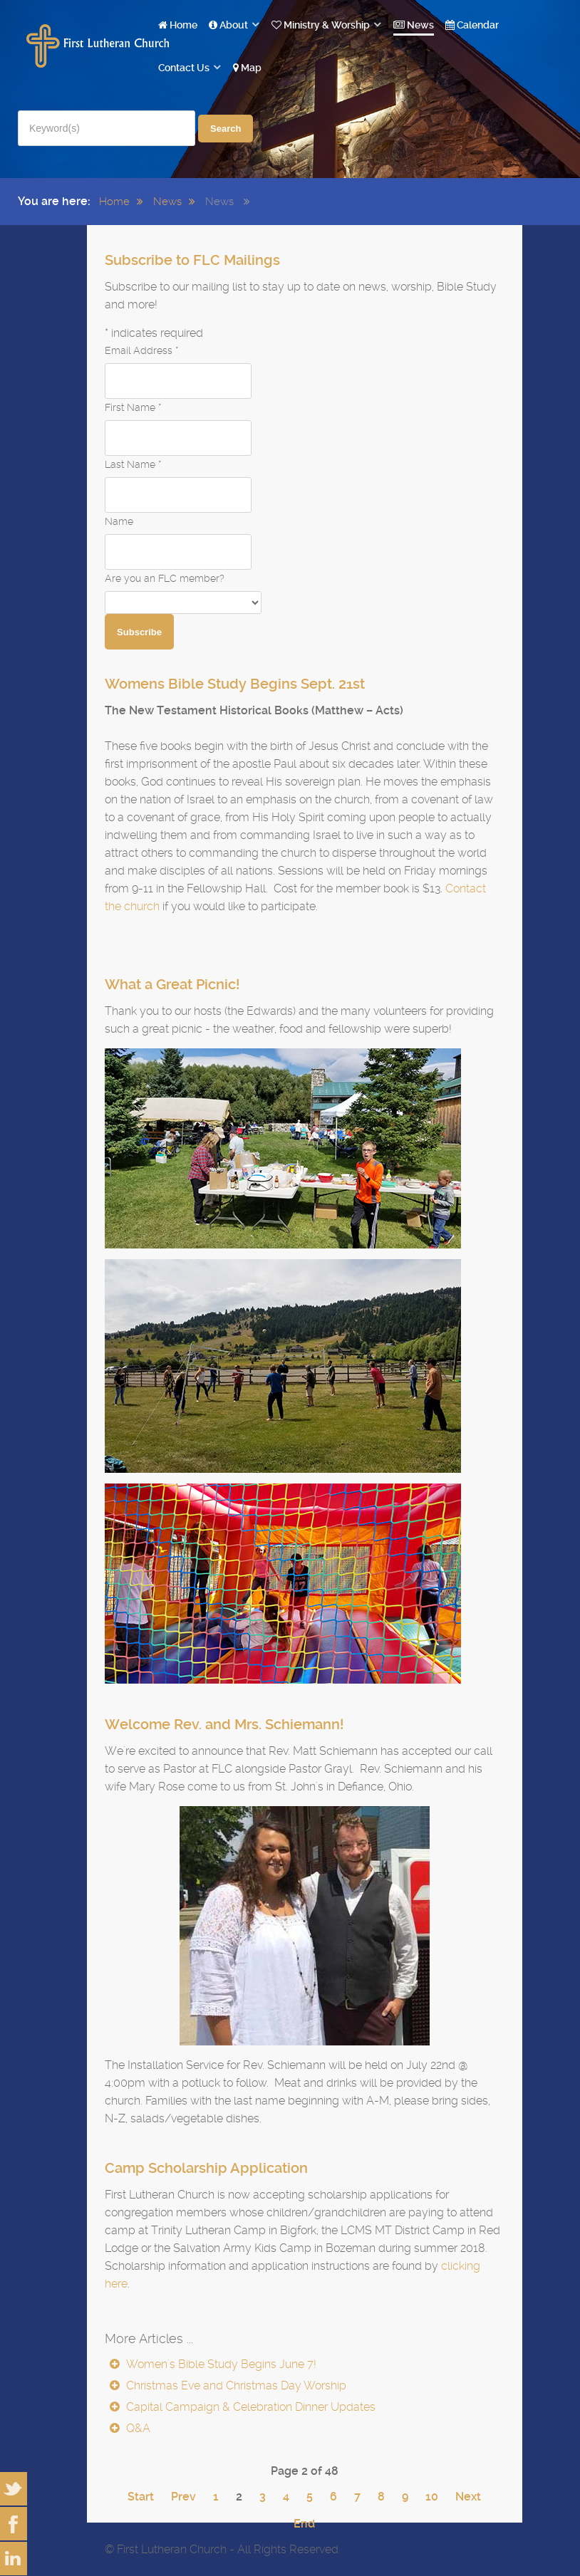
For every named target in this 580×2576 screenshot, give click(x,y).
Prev (183, 2496)
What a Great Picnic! (172, 984)
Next (468, 2496)
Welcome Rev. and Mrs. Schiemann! (224, 1724)
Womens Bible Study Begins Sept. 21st (235, 683)
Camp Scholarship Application (206, 2167)
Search (225, 128)
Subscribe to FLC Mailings (192, 259)
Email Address (141, 350)
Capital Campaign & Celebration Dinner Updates (249, 2407)
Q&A (136, 2428)
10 (431, 2496)
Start (141, 2496)
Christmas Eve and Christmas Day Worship (234, 2385)
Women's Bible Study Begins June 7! (219, 2364)
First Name (133, 407)
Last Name (133, 464)
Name (119, 521)
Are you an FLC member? (164, 578)
